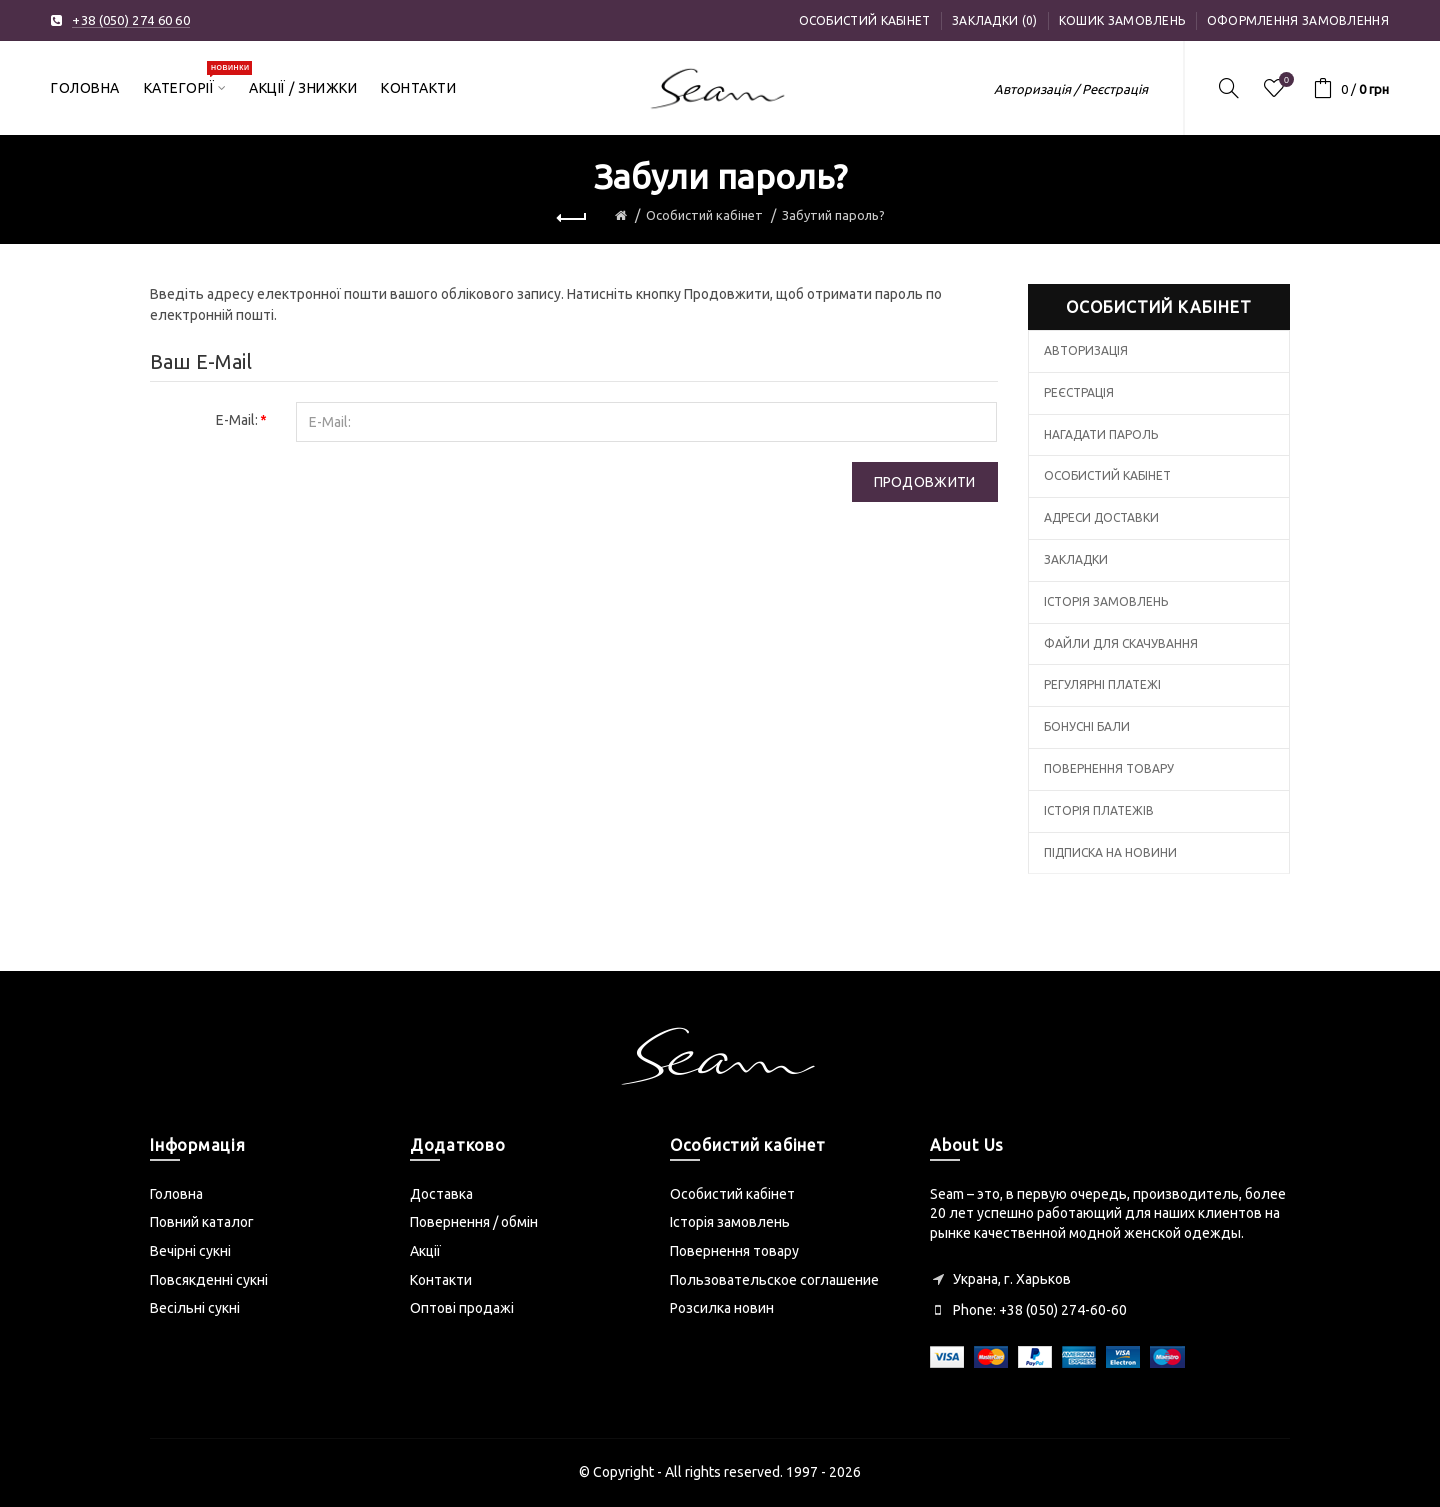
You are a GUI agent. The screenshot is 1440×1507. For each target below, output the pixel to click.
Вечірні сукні (190, 1251)
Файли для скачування (1121, 643)
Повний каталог (202, 1222)
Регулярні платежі (1102, 684)
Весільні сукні (195, 1308)
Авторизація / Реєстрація (1071, 89)
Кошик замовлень (1122, 20)
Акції (425, 1251)
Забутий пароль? (833, 215)
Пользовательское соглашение (774, 1280)
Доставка (441, 1194)
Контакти (441, 1280)
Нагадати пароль (1101, 434)
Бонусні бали (1087, 726)
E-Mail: (237, 420)
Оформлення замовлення (1298, 20)
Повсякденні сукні (209, 1280)
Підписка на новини (1110, 852)
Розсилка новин (722, 1308)
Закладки (1076, 559)
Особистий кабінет (865, 20)
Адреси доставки (1101, 517)
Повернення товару (1109, 768)
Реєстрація (1079, 392)
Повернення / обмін (474, 1222)
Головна (176, 1194)
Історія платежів (1099, 810)
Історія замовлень (1106, 601)
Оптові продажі (462, 1308)
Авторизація (1086, 350)
